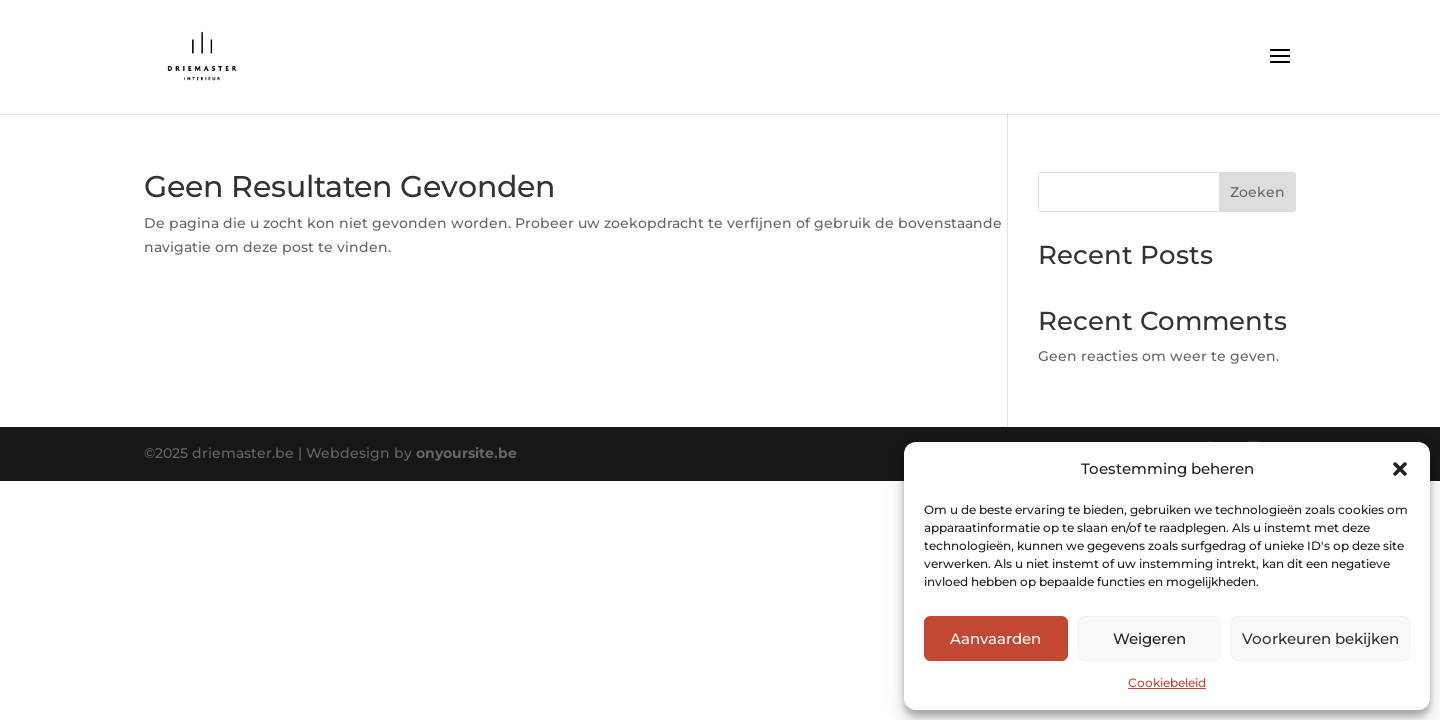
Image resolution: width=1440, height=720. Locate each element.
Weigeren (1149, 638)
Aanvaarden (995, 638)
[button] (1400, 469)
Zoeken (1257, 192)
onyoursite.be (466, 453)
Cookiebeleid (1167, 682)
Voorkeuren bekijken (1320, 638)
